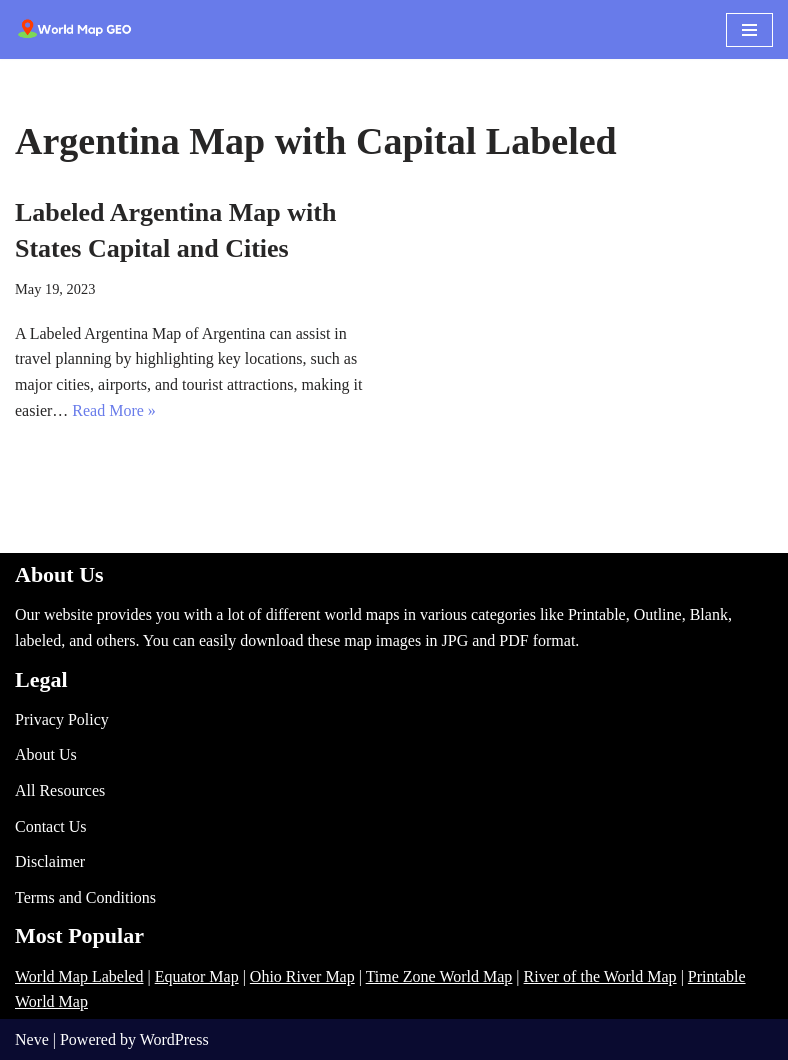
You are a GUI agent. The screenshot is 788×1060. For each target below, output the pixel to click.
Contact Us (51, 826)
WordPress (174, 1039)
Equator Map (197, 976)
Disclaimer (50, 861)
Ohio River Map (302, 976)
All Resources (60, 790)
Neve (32, 1039)
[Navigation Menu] (749, 30)
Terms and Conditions (85, 897)
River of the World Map (600, 976)
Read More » (114, 410)
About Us (46, 754)
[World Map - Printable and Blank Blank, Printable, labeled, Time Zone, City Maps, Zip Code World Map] (75, 29)
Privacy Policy (62, 719)
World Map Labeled (79, 976)
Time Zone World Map (439, 976)
